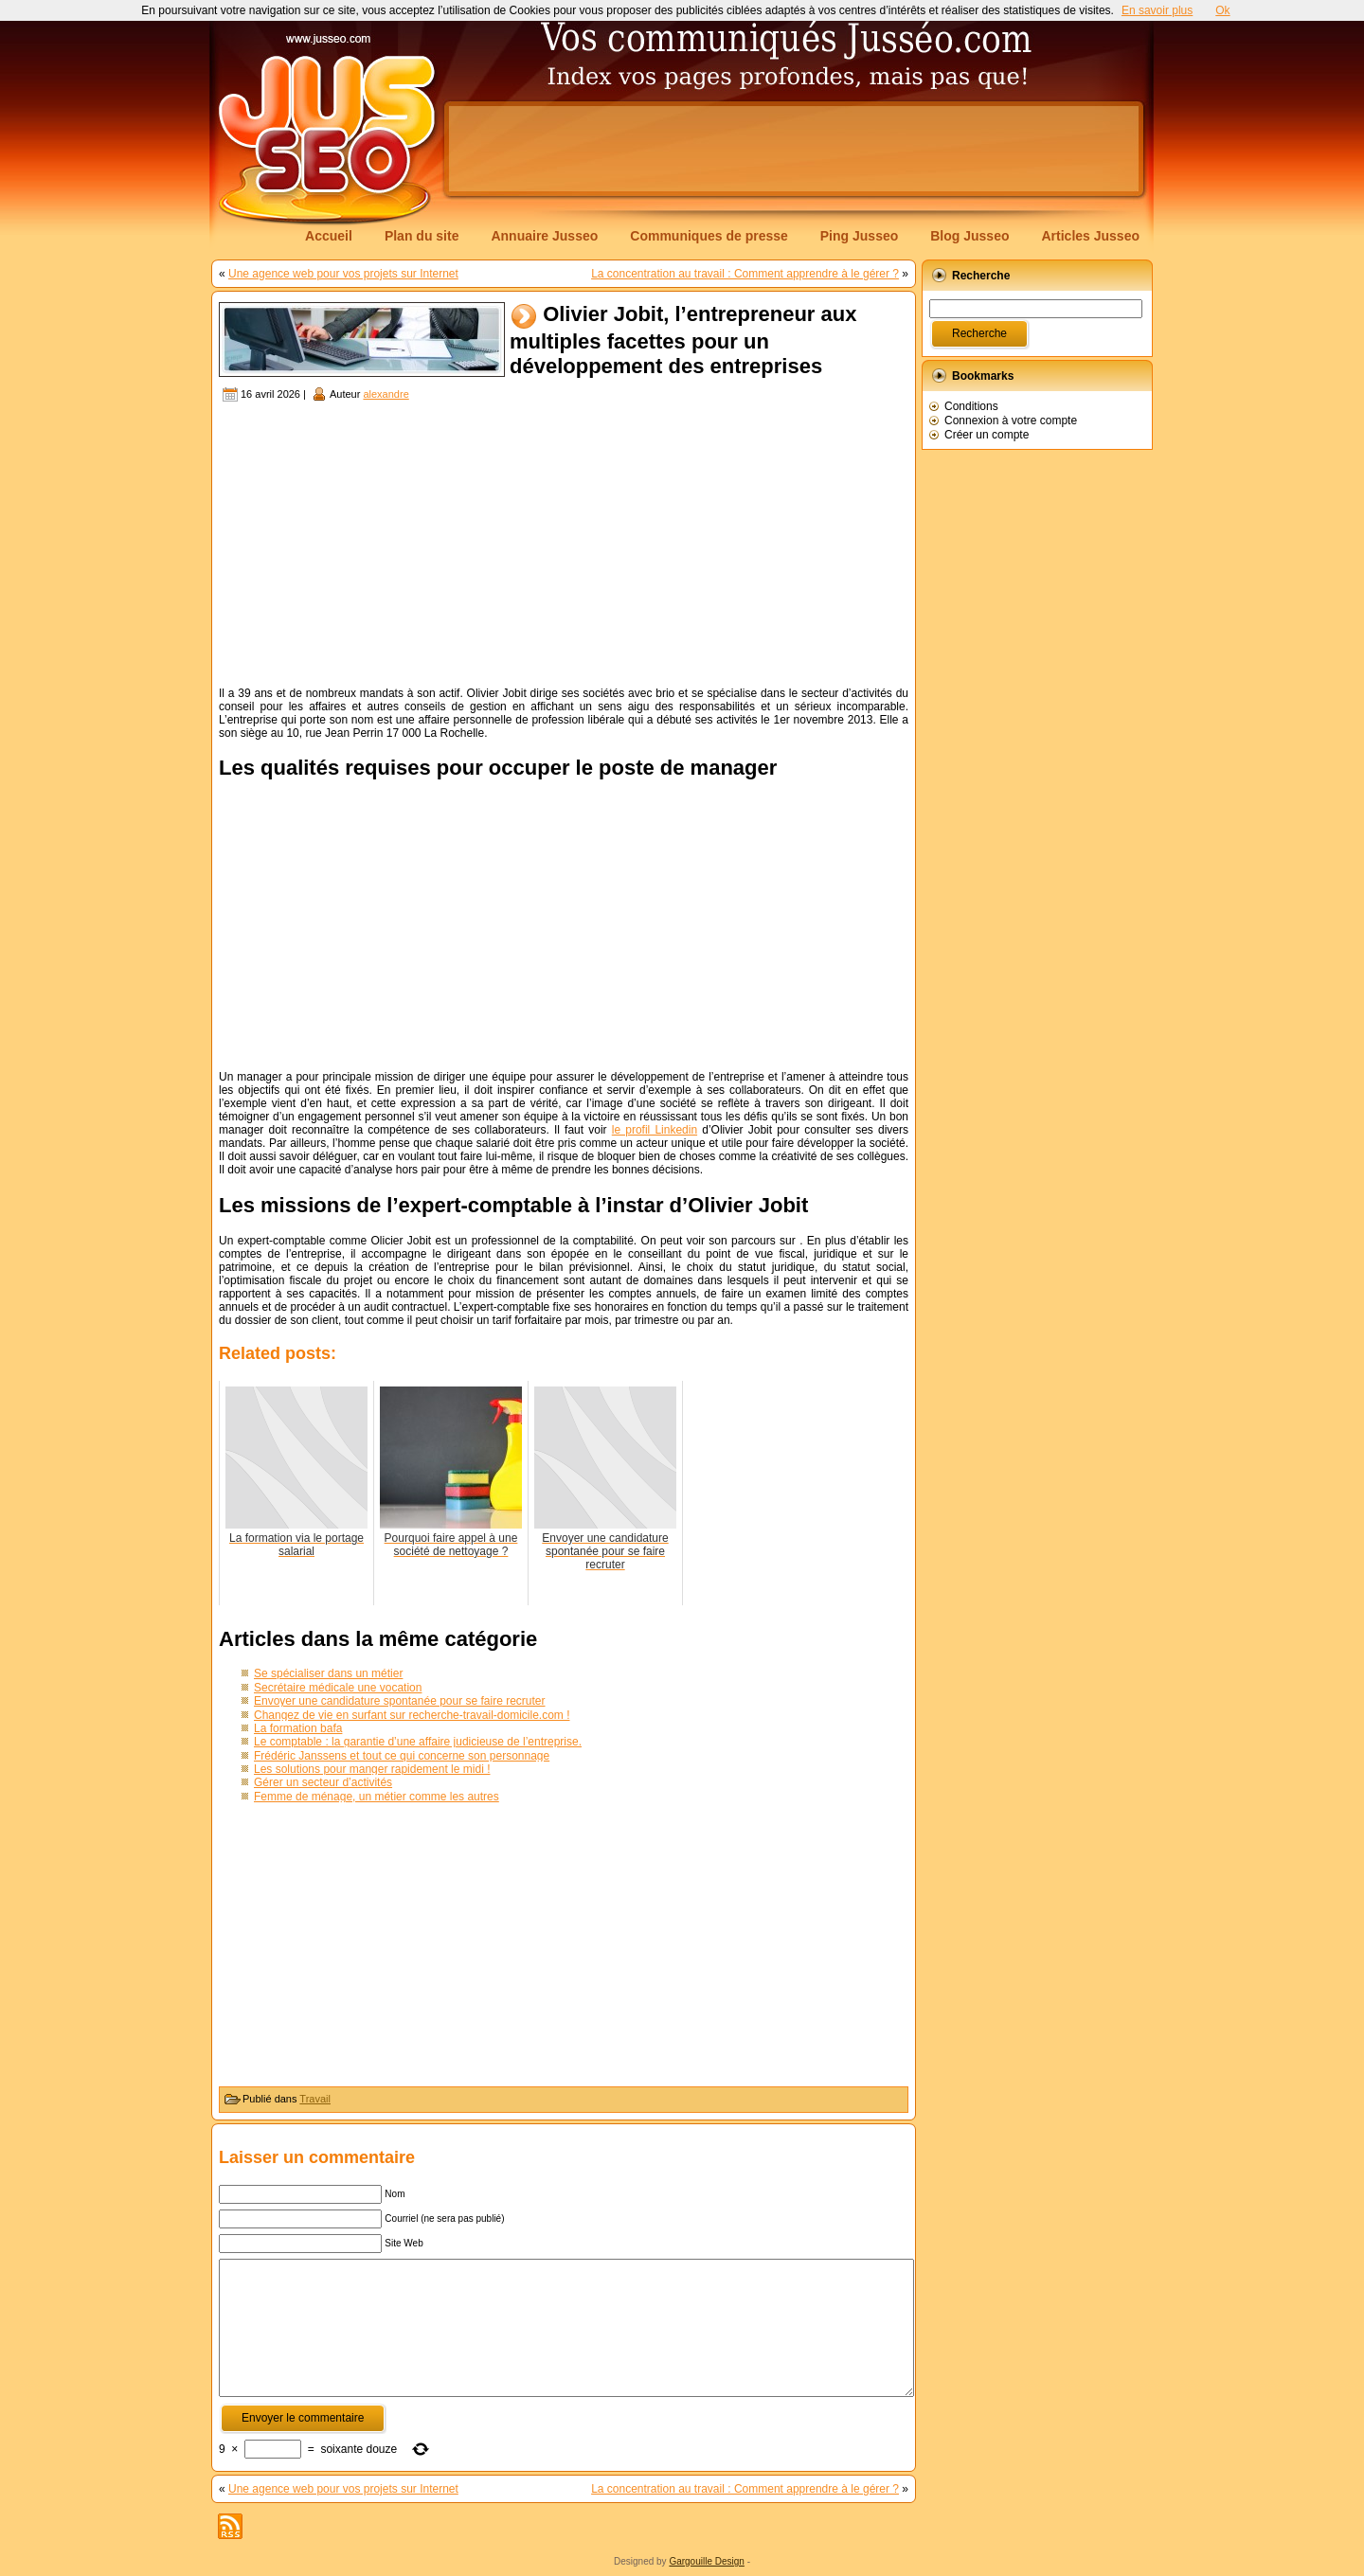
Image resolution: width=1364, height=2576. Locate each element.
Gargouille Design (707, 2561)
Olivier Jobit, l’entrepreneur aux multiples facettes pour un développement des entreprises (683, 341)
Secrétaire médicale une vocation (338, 1687)
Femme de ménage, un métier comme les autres (376, 1796)
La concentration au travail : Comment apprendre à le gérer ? (745, 273)
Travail (315, 2098)
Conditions (971, 406)
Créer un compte (986, 434)
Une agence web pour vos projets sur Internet (343, 273)
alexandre (385, 394)
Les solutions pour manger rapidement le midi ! (372, 1769)
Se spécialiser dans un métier (328, 1673)
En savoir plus (1157, 10)
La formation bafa (298, 1728)
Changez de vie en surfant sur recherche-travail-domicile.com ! (411, 1715)
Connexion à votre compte (1010, 420)
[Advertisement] (794, 148)
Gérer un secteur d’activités (323, 1782)
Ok (1222, 10)
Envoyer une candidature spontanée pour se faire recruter (400, 1701)
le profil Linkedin (654, 1129)
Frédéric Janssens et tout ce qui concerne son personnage (401, 1755)
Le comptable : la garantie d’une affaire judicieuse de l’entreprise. (418, 1741)
